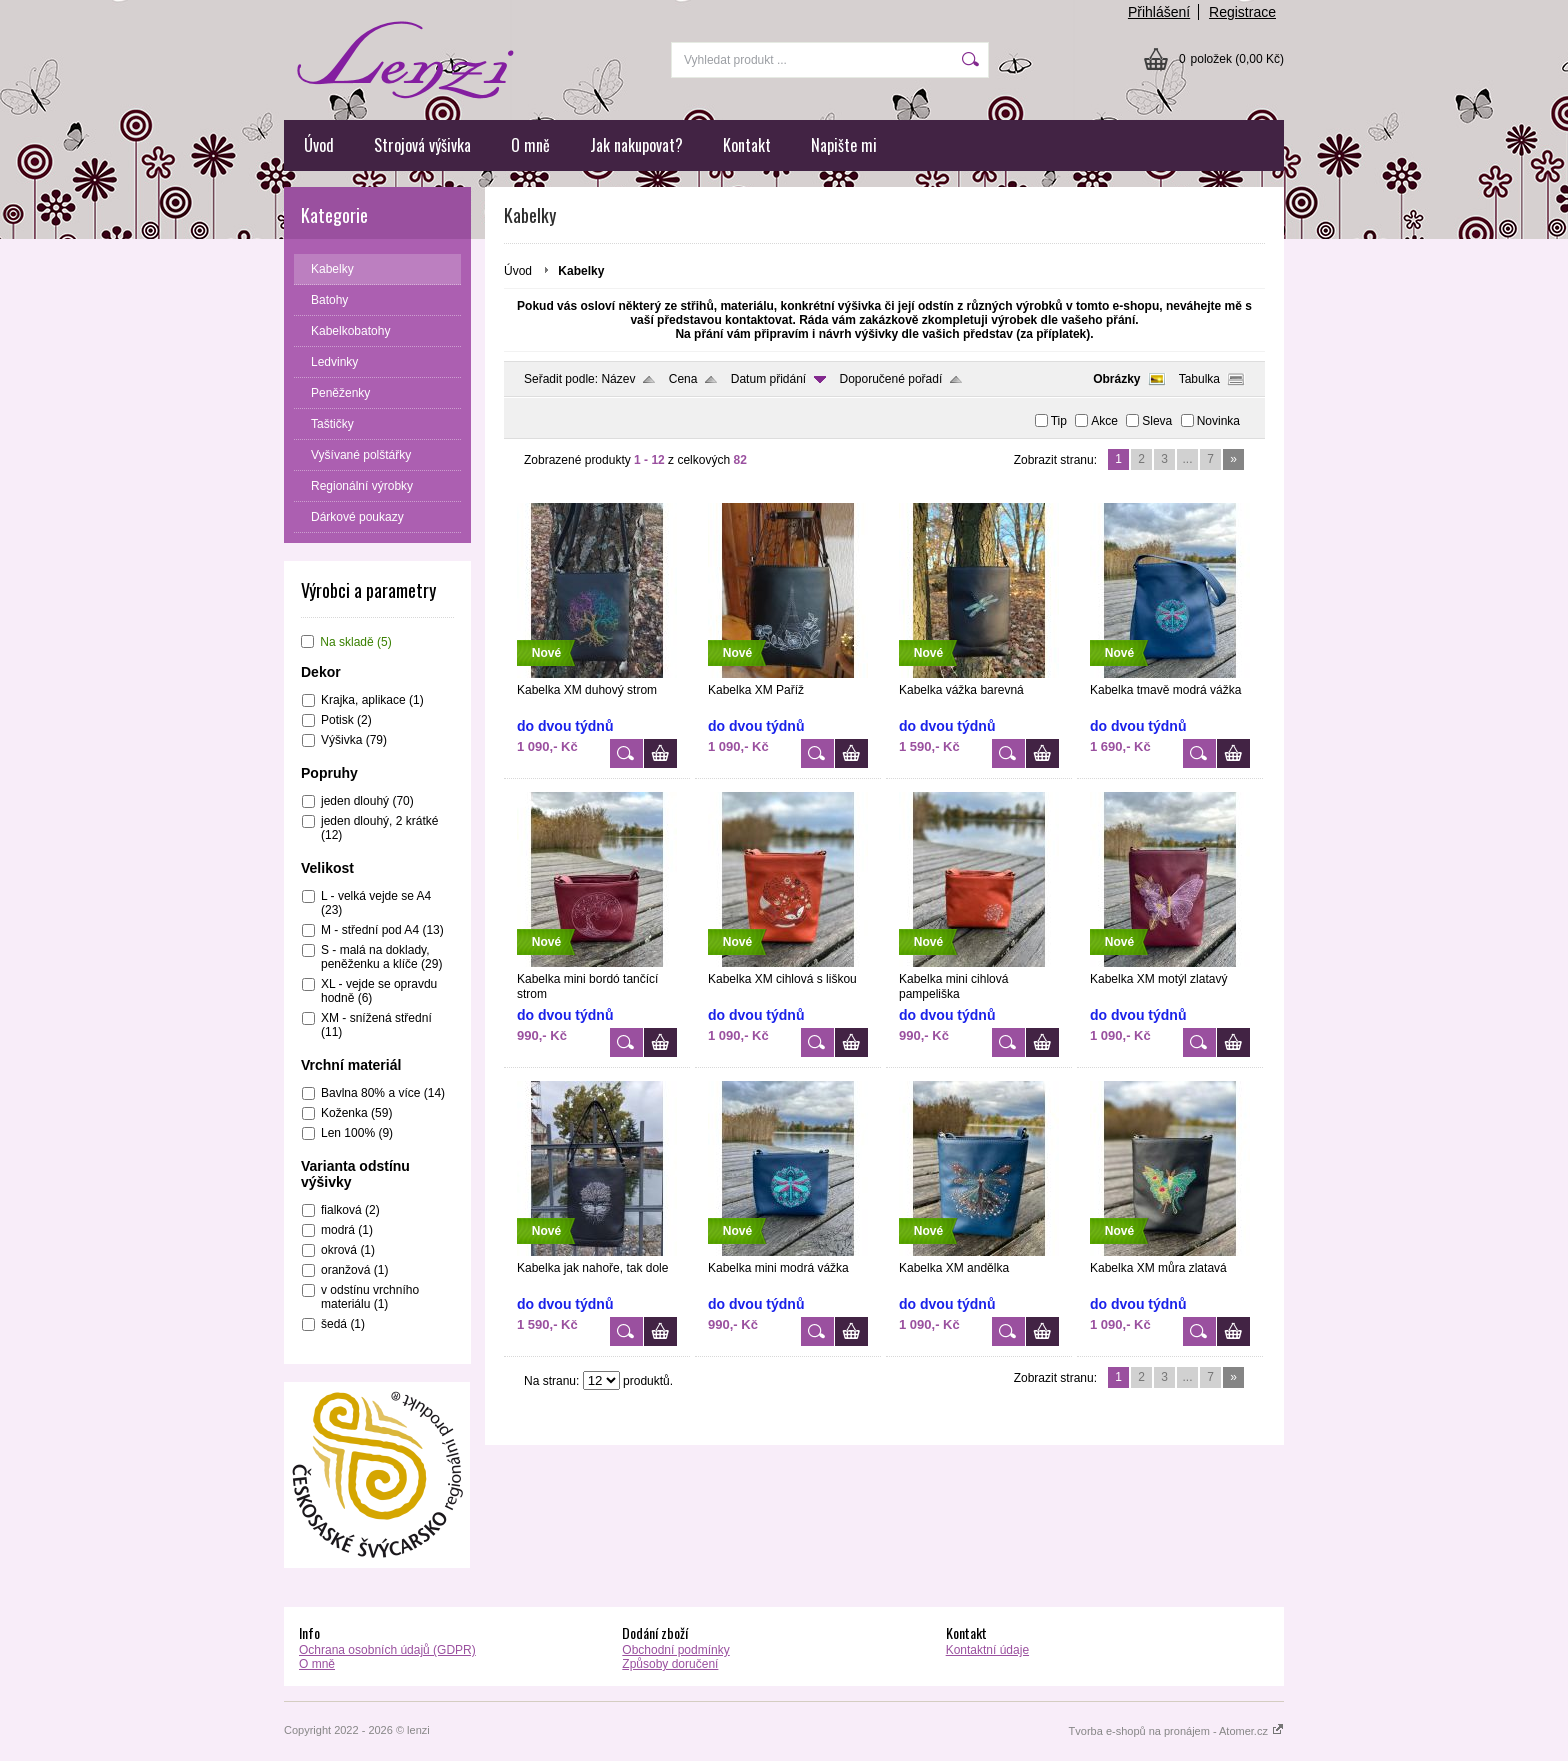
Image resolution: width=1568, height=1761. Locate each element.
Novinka (1218, 421)
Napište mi (844, 145)
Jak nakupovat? (636, 145)
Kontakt (747, 145)
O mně (530, 145)
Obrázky (1116, 379)
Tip (1059, 421)
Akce (1104, 421)
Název (618, 379)
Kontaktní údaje (987, 1650)
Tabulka (1199, 379)
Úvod (319, 145)
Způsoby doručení (670, 1664)
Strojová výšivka (422, 145)
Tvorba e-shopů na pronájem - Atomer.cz (1176, 1731)
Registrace (1242, 12)
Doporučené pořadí (891, 379)
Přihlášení (1159, 12)
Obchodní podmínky (675, 1650)
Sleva (1157, 421)
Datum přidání (768, 379)
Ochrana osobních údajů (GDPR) (387, 1650)
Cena (683, 379)
